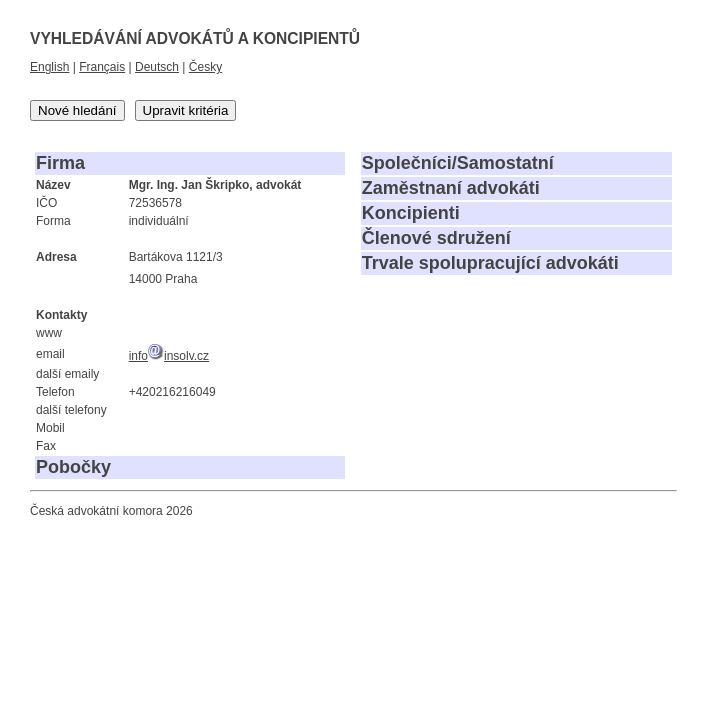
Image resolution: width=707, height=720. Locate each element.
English (49, 67)
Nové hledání (77, 110)
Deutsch (157, 67)
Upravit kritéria (186, 110)
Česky (205, 67)
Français (102, 67)
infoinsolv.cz (169, 356)
